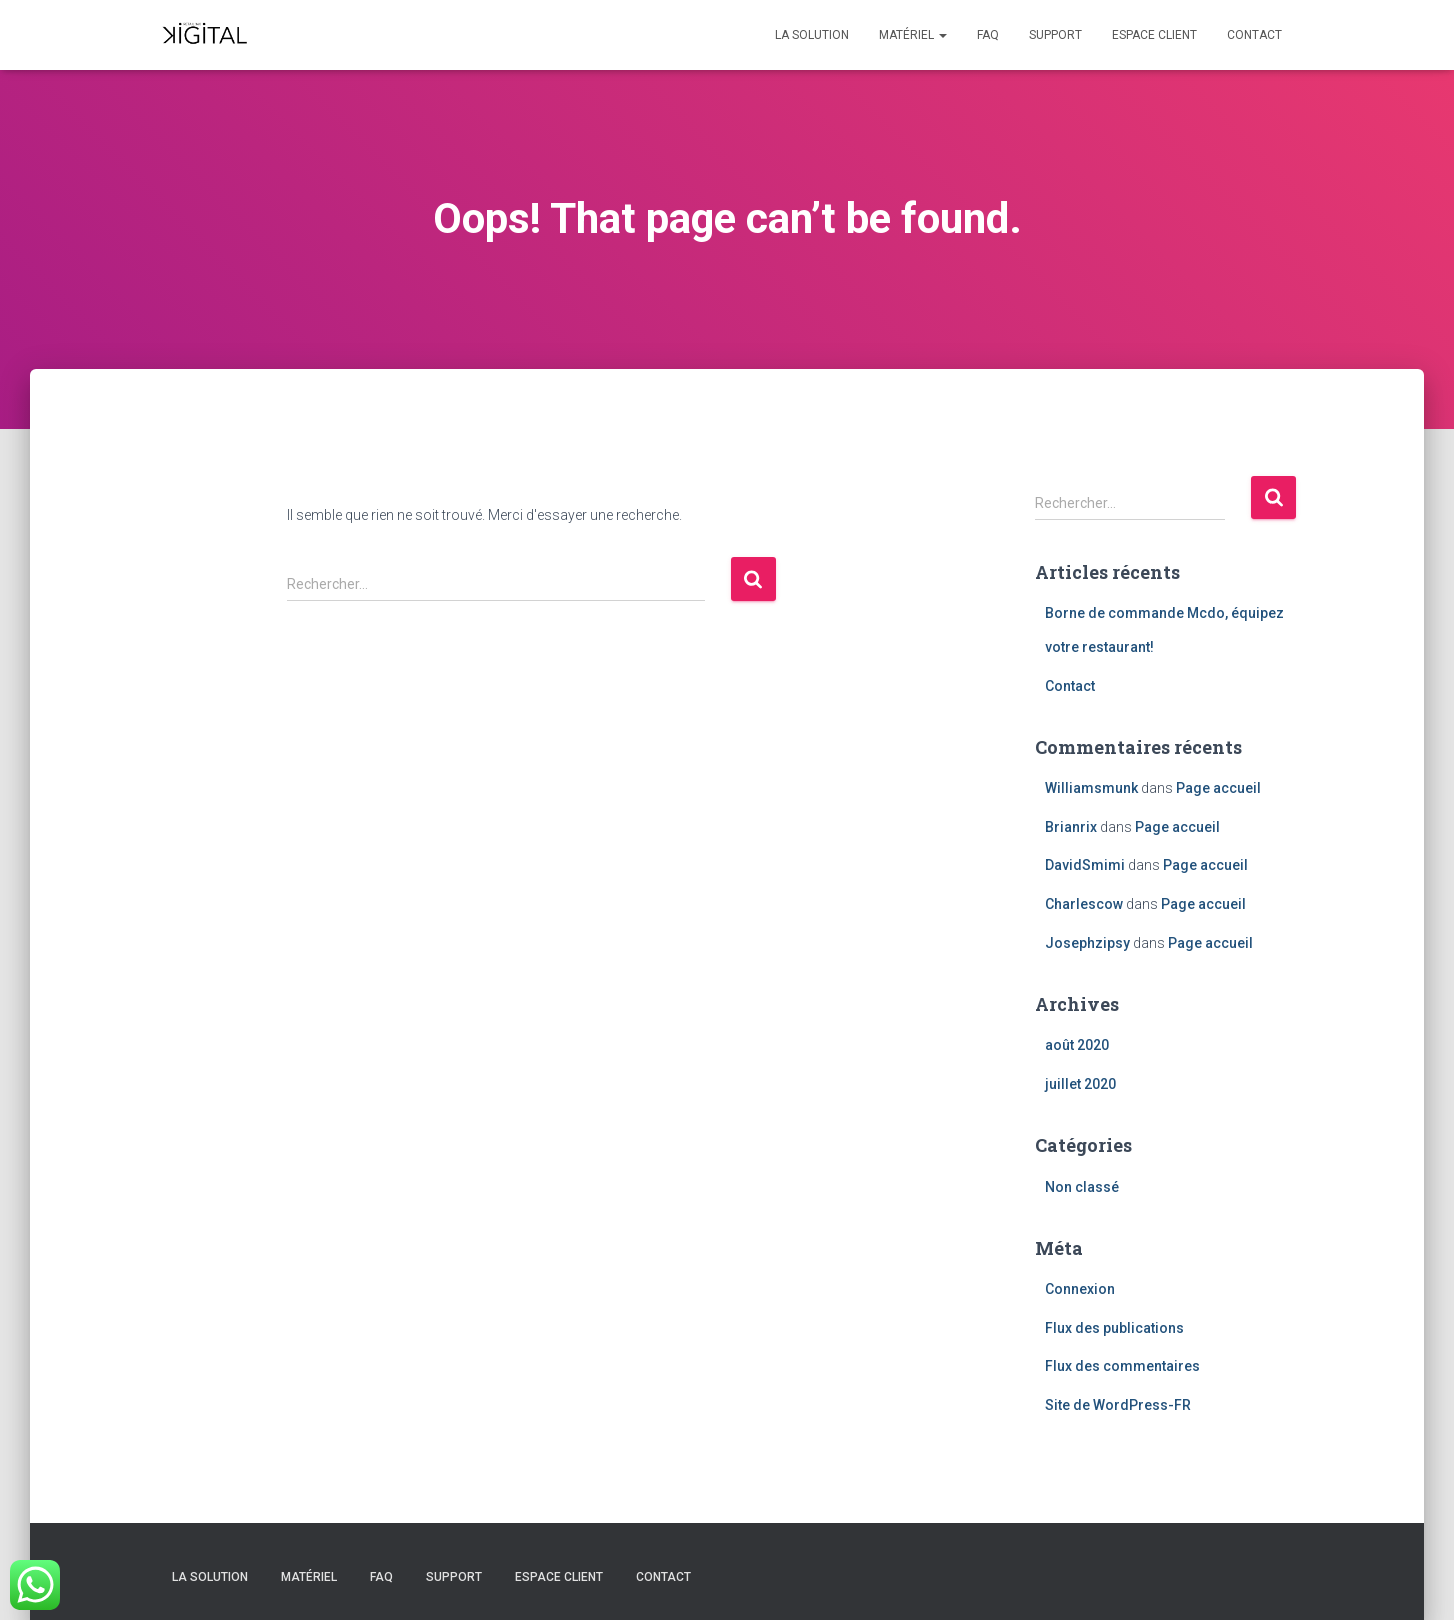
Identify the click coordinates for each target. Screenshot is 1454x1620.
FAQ (988, 35)
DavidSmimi (1085, 865)
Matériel (913, 35)
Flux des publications (1114, 1328)
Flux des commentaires (1122, 1366)
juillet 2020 (1080, 1084)
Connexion (1080, 1289)
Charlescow (1084, 904)
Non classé (1082, 1187)
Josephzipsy (1087, 943)
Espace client (1154, 35)
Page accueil (1218, 788)
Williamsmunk (1091, 788)
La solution (812, 35)
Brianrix (1071, 827)
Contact (1254, 35)
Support (1055, 35)
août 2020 (1077, 1045)
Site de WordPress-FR (1118, 1405)
